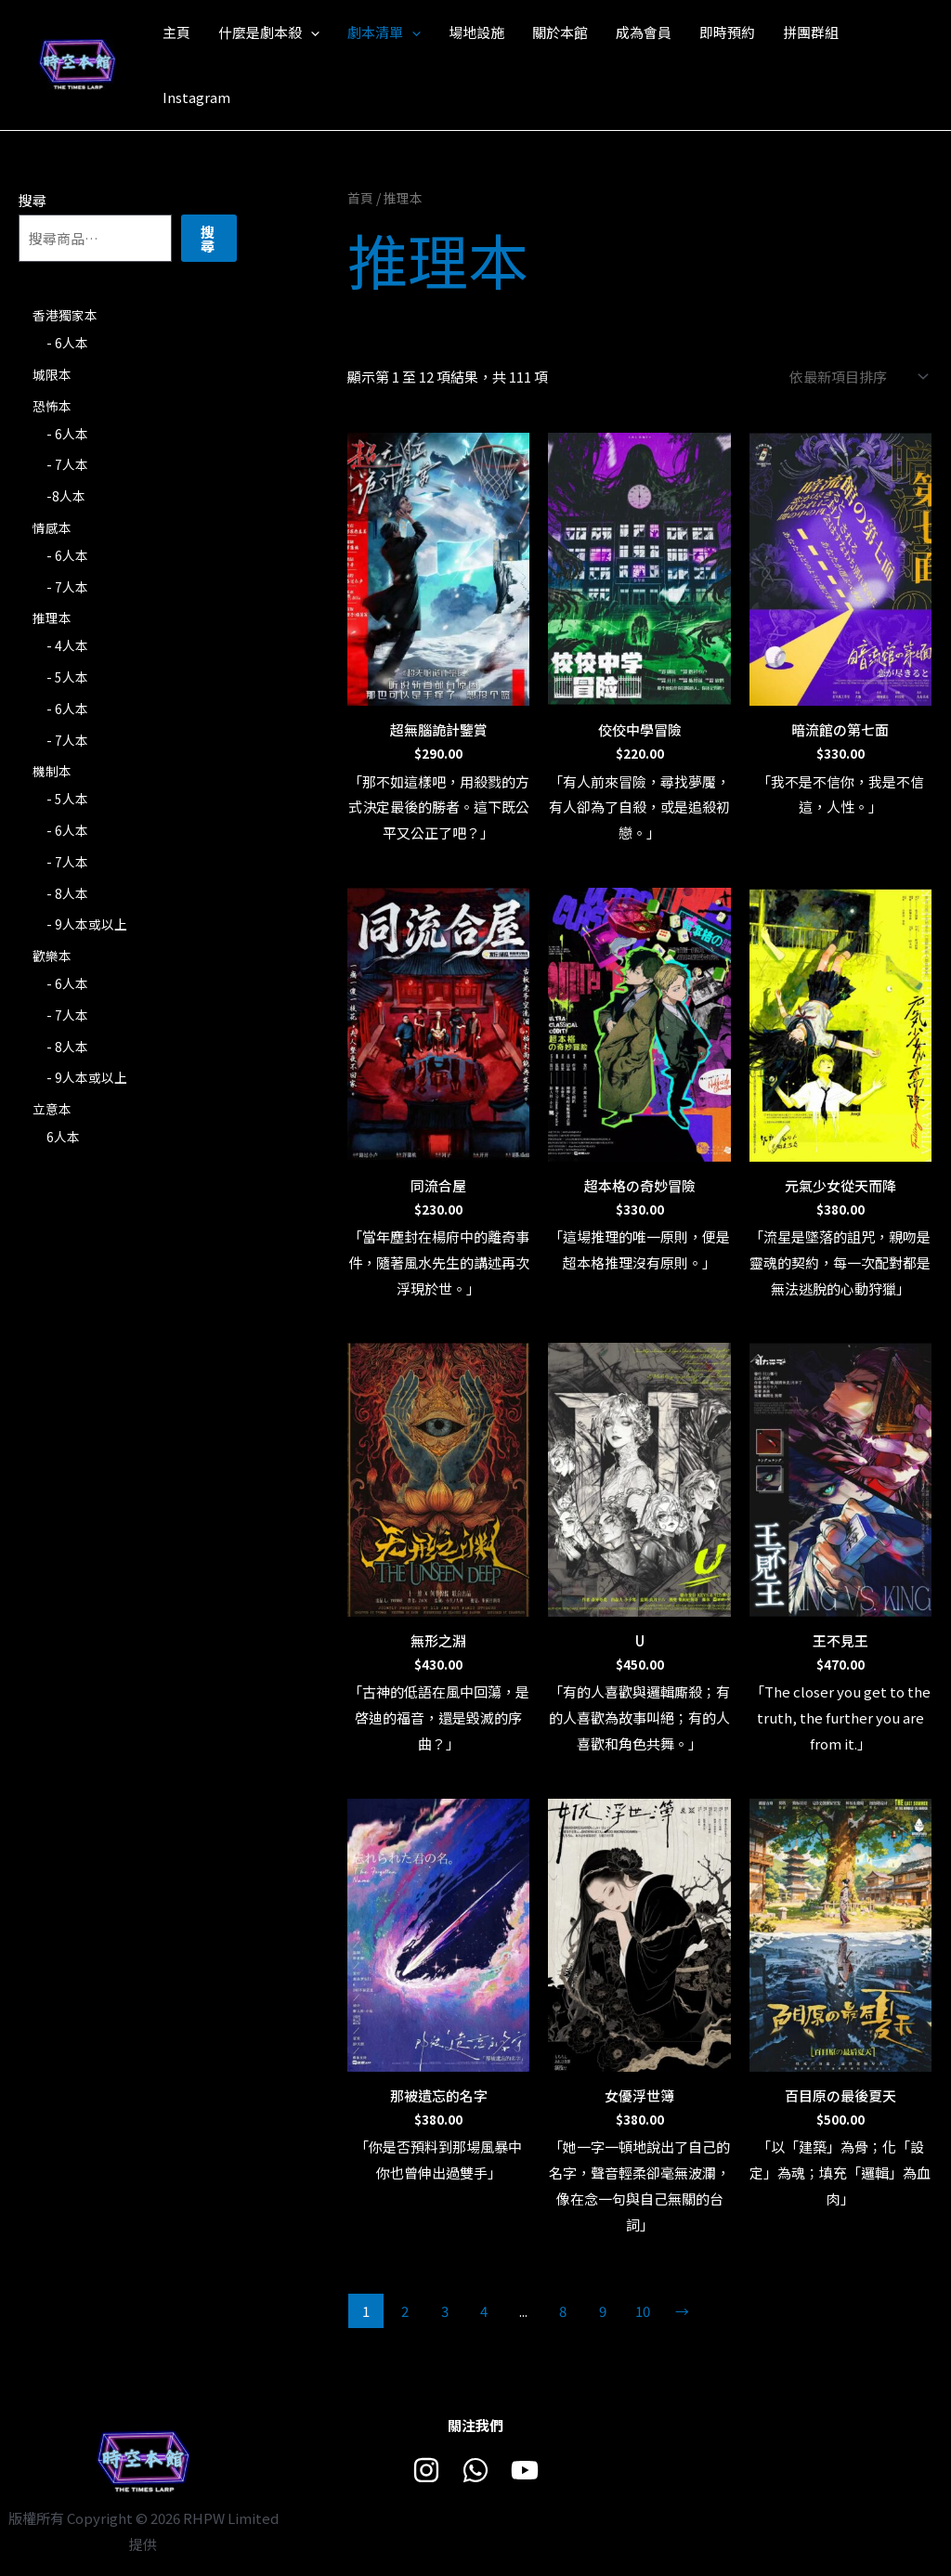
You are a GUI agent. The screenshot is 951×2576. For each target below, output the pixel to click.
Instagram (196, 97)
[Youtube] (524, 2470)
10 (642, 2311)
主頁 (176, 32)
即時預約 (727, 32)
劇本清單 (384, 32)
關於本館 (560, 32)
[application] (310, 32)
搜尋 (32, 200)
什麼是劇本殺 (268, 32)
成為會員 (643, 32)
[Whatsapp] (475, 2470)
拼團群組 (811, 32)
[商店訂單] (854, 376)
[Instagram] (426, 2470)
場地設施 (476, 32)
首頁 (360, 198)
